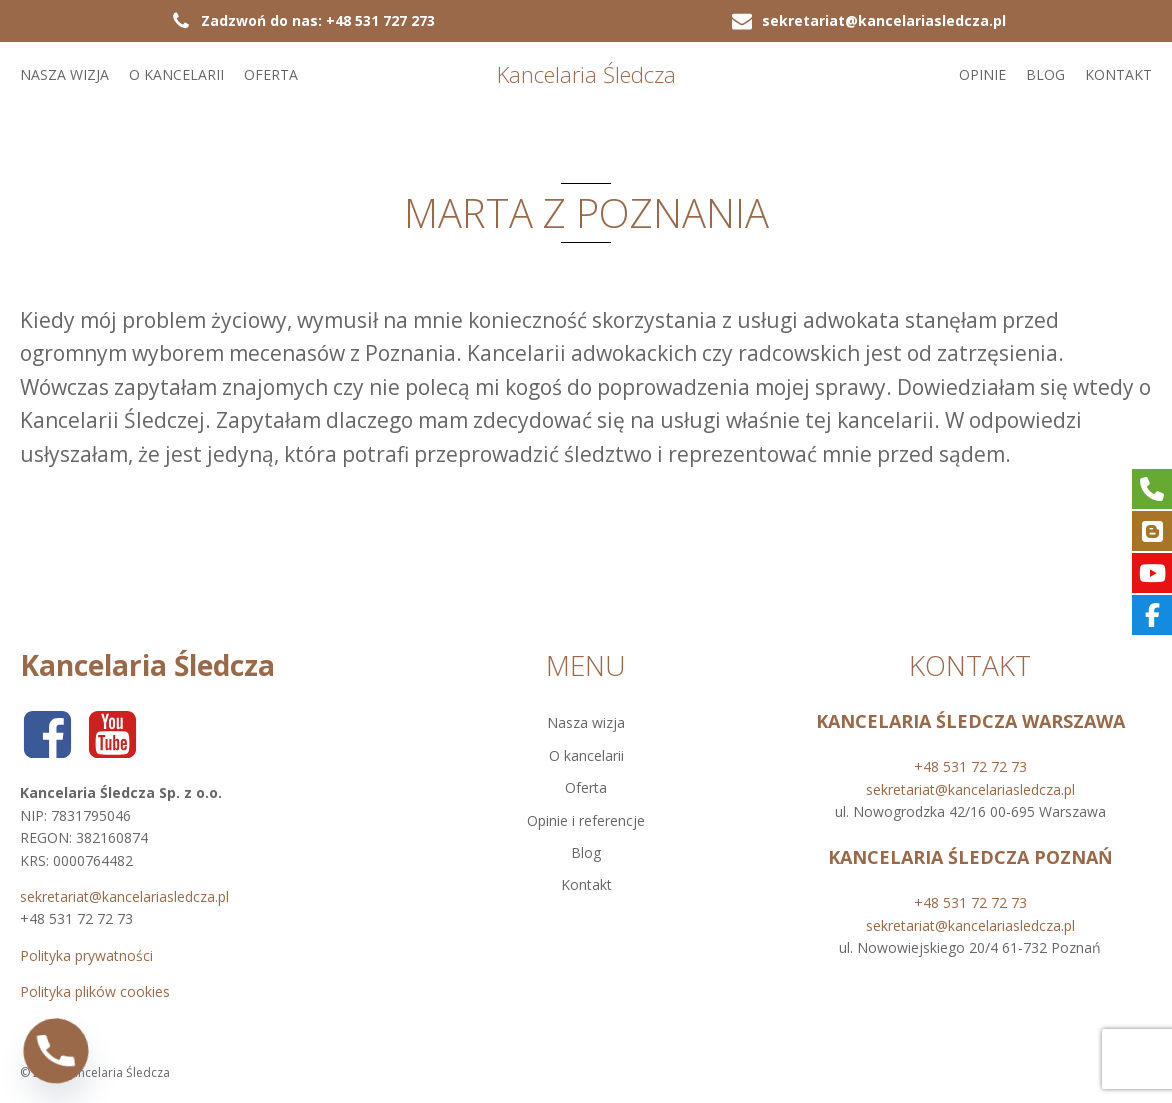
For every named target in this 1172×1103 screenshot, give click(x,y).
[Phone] (56, 1051)
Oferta (271, 74)
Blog (1045, 74)
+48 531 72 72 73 (970, 766)
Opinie (982, 74)
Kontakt (1118, 74)
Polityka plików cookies (95, 991)
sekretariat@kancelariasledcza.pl (124, 896)
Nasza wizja (64, 74)
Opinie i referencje (586, 820)
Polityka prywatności (86, 955)
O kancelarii (176, 74)
